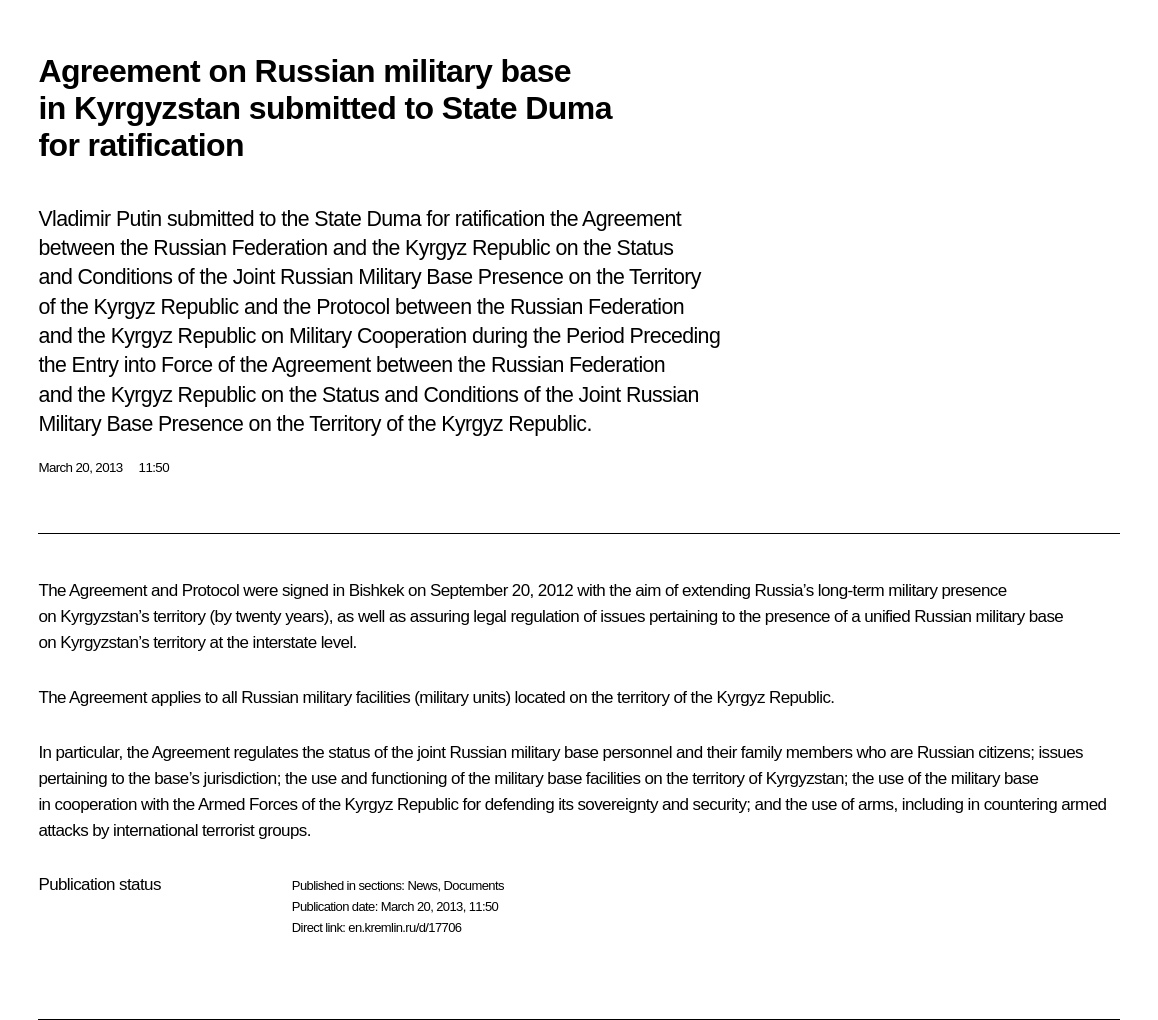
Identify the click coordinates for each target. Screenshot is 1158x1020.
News (422, 885)
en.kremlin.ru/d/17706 (404, 927)
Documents (474, 885)
